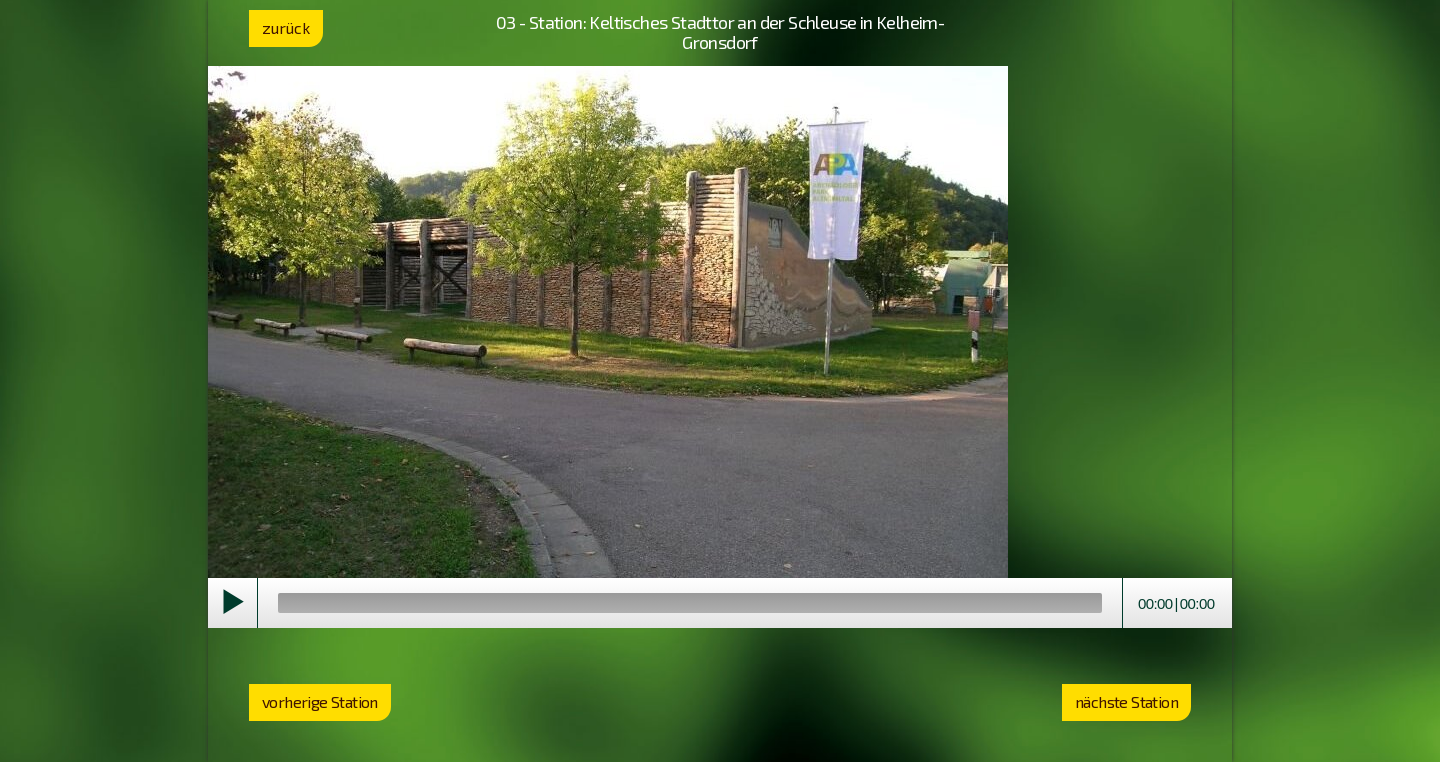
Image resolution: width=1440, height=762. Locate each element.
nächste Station (1126, 701)
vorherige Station (320, 701)
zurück (286, 27)
